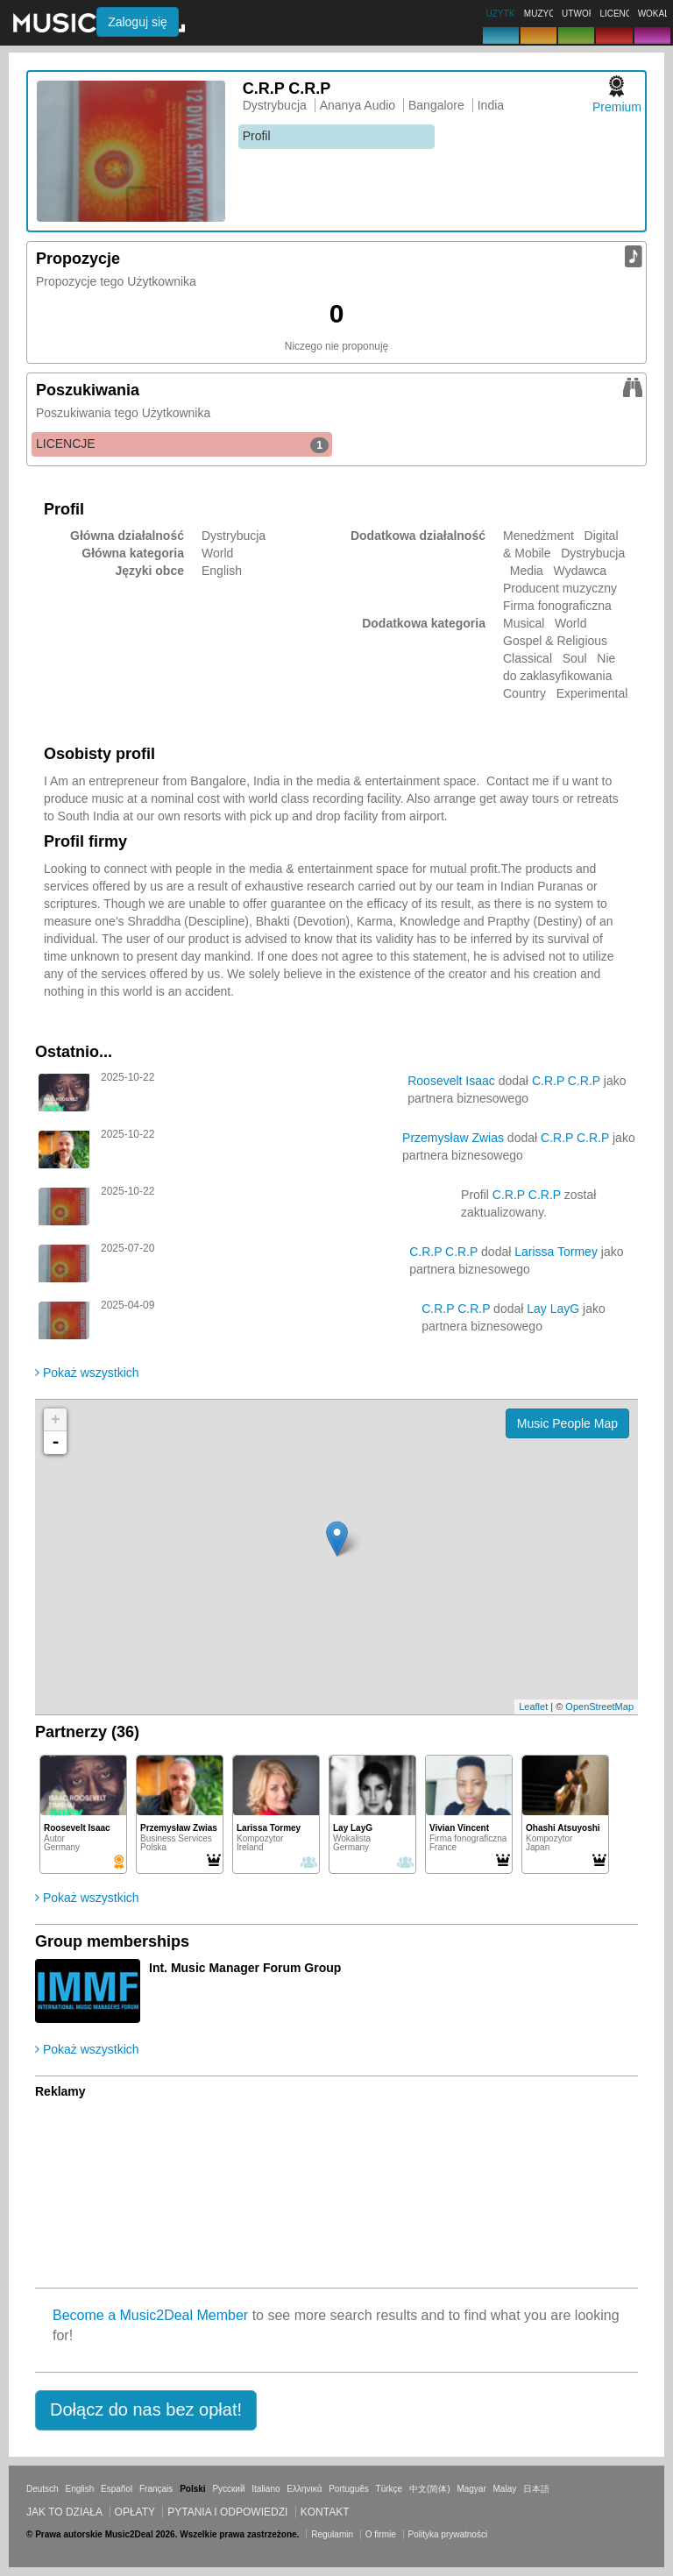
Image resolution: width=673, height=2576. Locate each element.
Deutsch (42, 2489)
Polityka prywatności (448, 2534)
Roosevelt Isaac (451, 1081)
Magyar (471, 2489)
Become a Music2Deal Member (150, 2315)
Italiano (265, 2489)
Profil (257, 136)
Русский (228, 2489)
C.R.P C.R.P (566, 1081)
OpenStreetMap (599, 1706)
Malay (505, 2489)
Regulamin (332, 2534)
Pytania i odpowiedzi (227, 2512)
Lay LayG (553, 1309)
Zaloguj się (137, 22)
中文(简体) (429, 2489)
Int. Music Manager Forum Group (245, 1968)
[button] (146, 2410)
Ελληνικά (304, 2489)
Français (156, 2489)
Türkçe (389, 2489)
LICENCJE (182, 444)
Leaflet (533, 1706)
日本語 (536, 2489)
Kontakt (325, 2512)
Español (116, 2489)
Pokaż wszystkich (87, 1373)
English (79, 2489)
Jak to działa (64, 2512)
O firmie (380, 2534)
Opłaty (135, 2512)
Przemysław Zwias (453, 1138)
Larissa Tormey (556, 1252)
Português (349, 2489)
